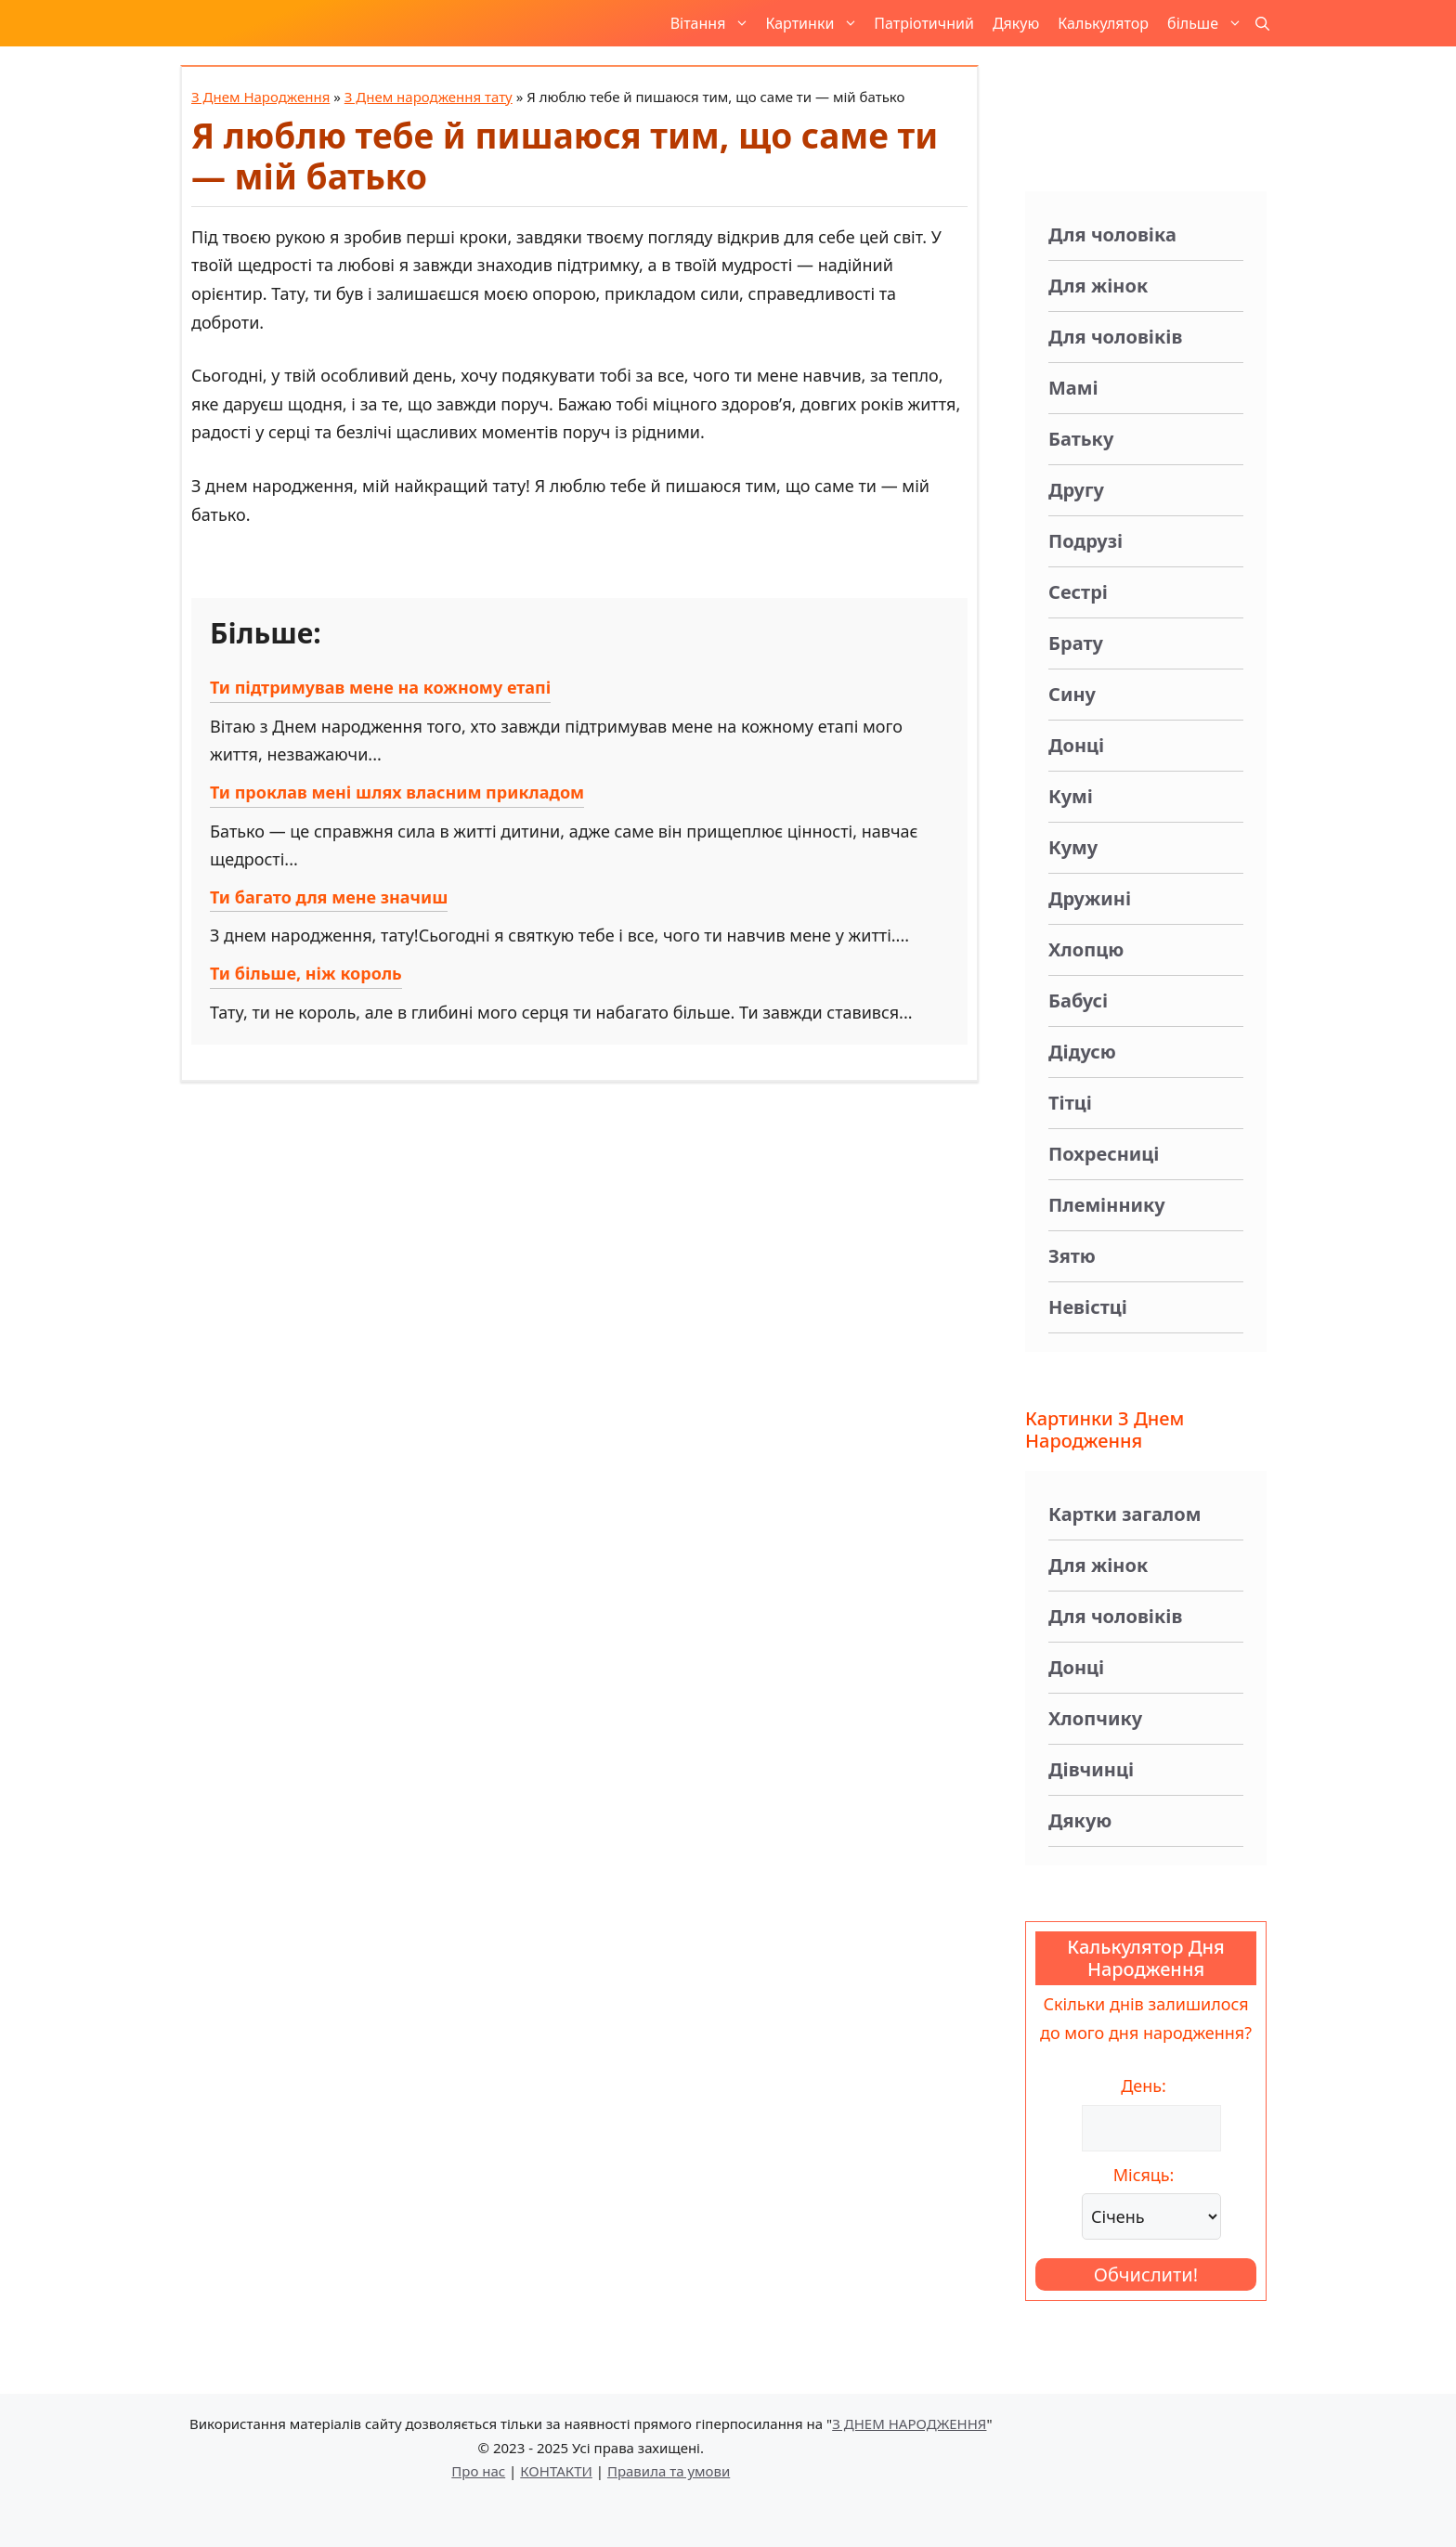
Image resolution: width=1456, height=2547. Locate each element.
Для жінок (1098, 285)
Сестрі (1078, 591)
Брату (1075, 643)
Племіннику (1106, 1204)
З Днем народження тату (428, 96)
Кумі (1070, 796)
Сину (1072, 694)
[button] (1262, 23)
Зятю (1072, 1255)
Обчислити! (1146, 2274)
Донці (1076, 745)
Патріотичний (924, 23)
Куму (1073, 847)
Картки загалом (1124, 1514)
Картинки (814, 23)
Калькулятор (1103, 23)
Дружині (1089, 898)
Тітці (1070, 1102)
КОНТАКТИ (556, 2471)
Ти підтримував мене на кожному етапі (380, 687)
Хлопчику (1095, 1718)
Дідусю (1082, 1051)
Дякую (1016, 23)
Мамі (1073, 387)
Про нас (478, 2471)
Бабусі (1078, 1000)
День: (1143, 2085)
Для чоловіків (1115, 336)
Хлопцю (1086, 949)
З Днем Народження (260, 96)
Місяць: (1144, 2175)
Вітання (713, 23)
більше (1208, 23)
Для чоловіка (1112, 234)
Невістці (1087, 1306)
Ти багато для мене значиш (329, 897)
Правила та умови (668, 2471)
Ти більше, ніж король (306, 973)
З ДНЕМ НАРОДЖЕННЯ (909, 2423)
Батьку (1080, 438)
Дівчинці (1091, 1769)
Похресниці (1103, 1153)
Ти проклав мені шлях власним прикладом (397, 792)
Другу (1076, 489)
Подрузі (1085, 540)
